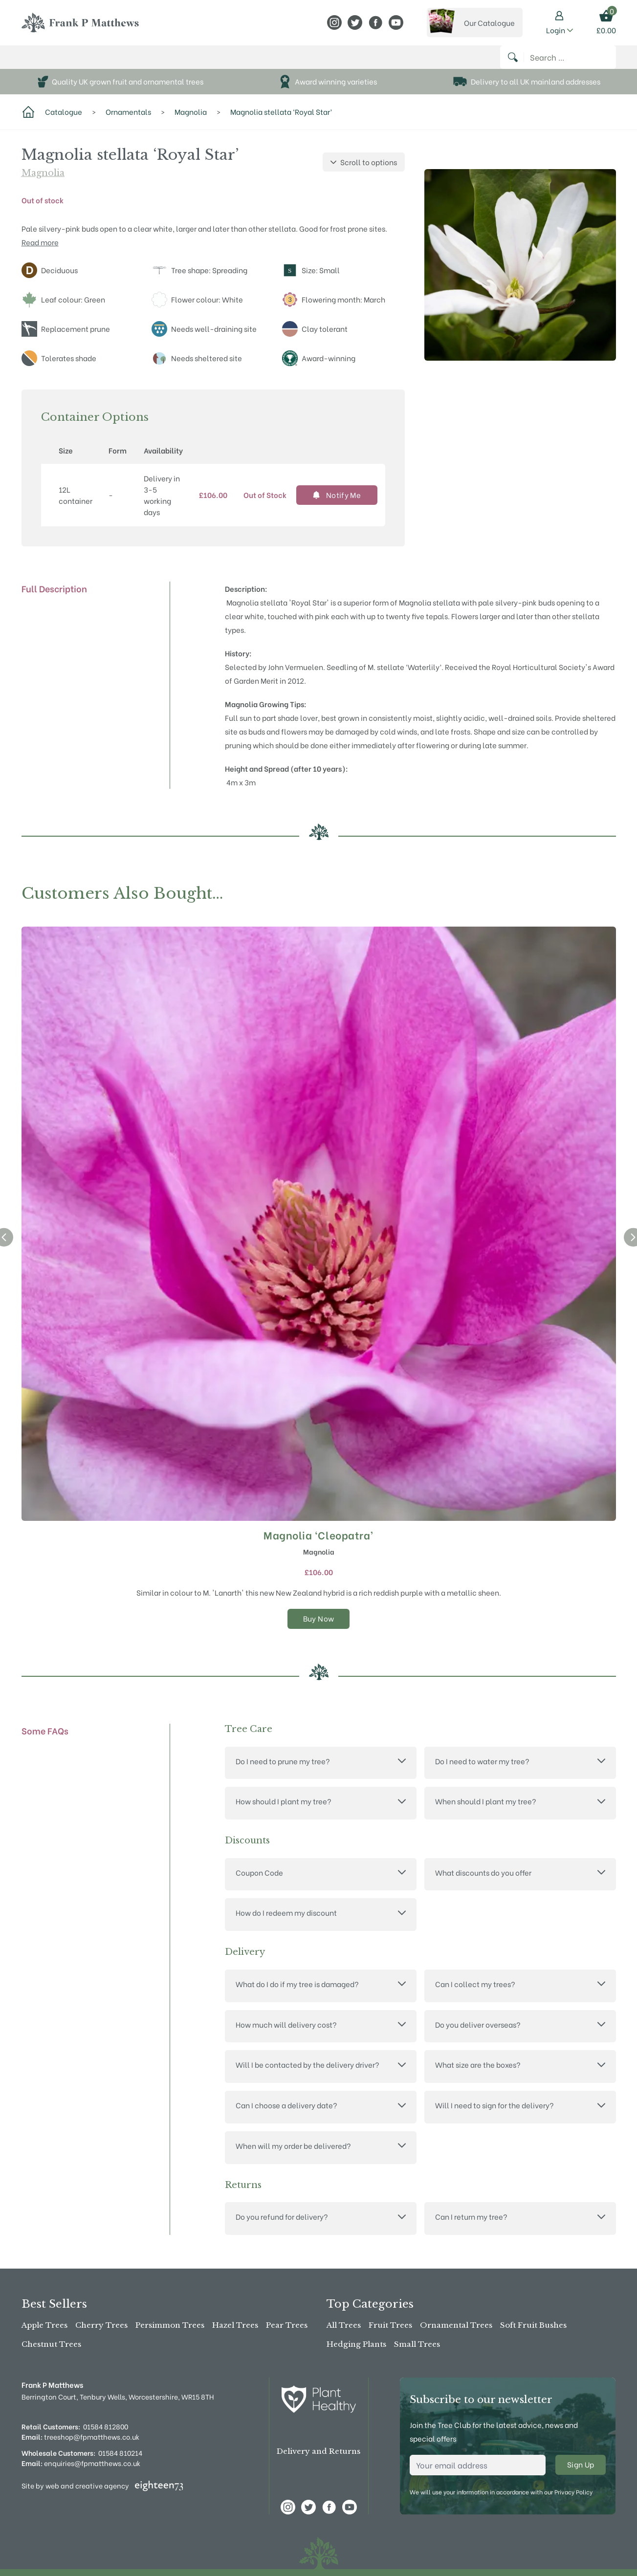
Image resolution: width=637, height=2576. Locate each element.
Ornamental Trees (456, 2325)
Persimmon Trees (169, 2325)
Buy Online (48, 62)
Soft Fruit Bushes (533, 2325)
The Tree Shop (115, 62)
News (302, 62)
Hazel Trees (235, 2325)
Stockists (230, 62)
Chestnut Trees (51, 2344)
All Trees (344, 2325)
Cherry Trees (101, 2325)
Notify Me (336, 504)
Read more (40, 252)
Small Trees (417, 2344)
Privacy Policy (573, 2492)
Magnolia (43, 183)
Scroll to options (363, 172)
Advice (272, 62)
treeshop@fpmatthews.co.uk (80, 2436)
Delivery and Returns (318, 2451)
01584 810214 (120, 2452)
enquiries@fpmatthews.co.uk (81, 2463)
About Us (178, 62)
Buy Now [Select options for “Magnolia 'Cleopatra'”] (318, 1628)
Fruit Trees (390, 2325)
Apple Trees (44, 2325)
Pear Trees (287, 2325)
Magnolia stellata (429, 612)
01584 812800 (105, 2426)
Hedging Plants (356, 2344)
